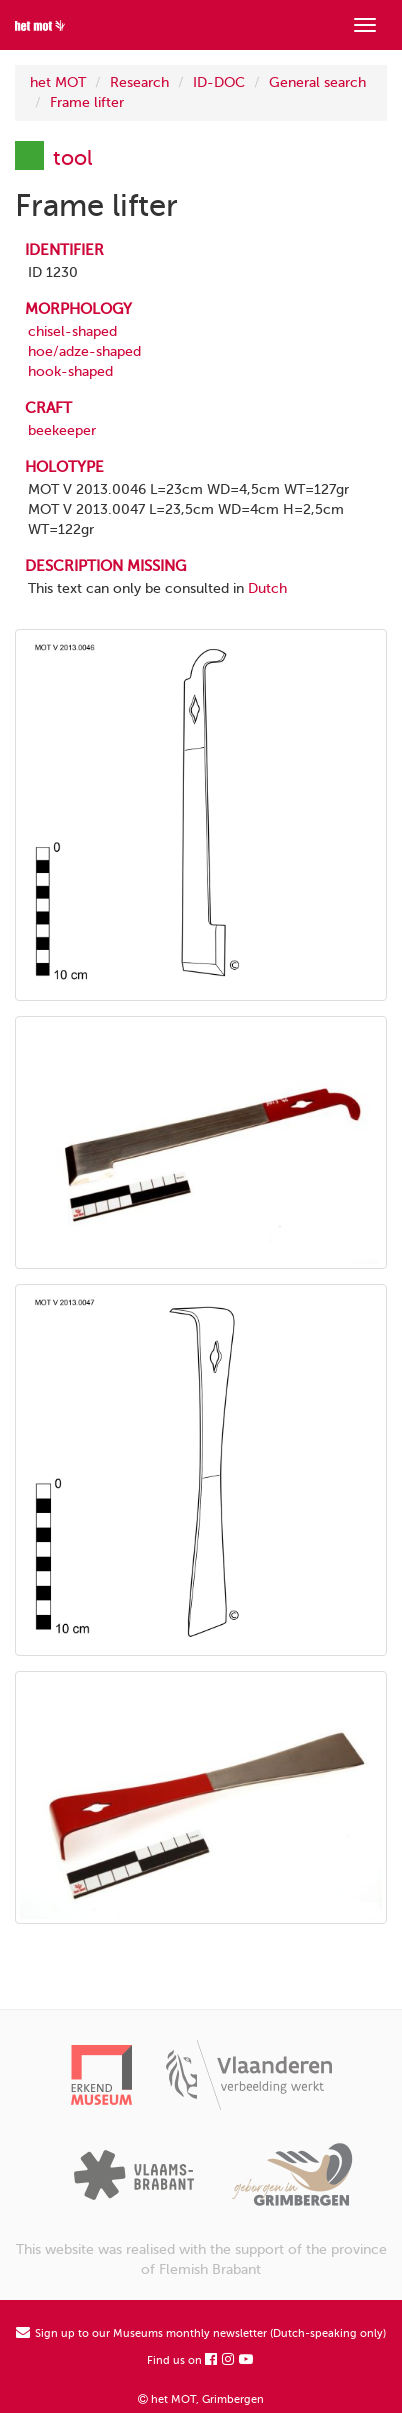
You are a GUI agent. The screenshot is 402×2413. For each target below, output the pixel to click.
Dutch (267, 588)
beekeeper (62, 430)
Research (139, 82)
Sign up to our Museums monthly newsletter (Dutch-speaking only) (201, 2333)
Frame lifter (87, 102)
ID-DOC (219, 82)
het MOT (58, 82)
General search (317, 82)
